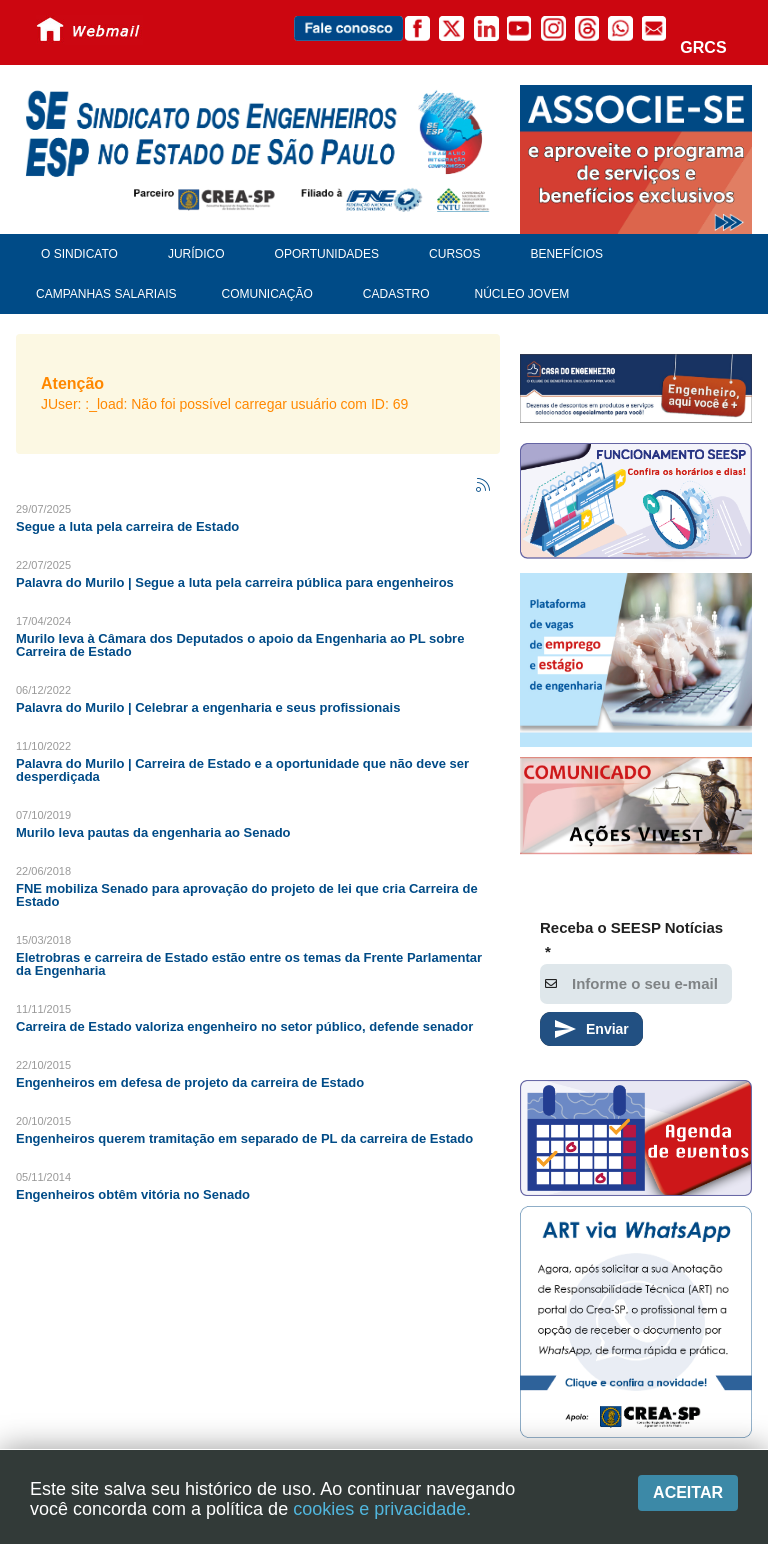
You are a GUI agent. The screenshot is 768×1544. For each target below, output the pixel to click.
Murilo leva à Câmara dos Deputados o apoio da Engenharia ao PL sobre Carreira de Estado (240, 645)
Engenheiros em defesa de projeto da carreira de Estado (190, 1082)
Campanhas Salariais (106, 294)
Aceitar (688, 1492)
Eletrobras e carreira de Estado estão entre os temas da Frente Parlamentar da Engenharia (249, 964)
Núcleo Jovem (522, 294)
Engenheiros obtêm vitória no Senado (133, 1194)
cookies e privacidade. (382, 1509)
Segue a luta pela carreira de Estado (127, 526)
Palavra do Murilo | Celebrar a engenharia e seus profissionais (208, 707)
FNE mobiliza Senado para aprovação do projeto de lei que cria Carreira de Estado (247, 895)
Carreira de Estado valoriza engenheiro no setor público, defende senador (244, 1026)
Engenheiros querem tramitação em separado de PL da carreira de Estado (244, 1138)
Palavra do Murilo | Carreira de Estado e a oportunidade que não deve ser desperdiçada (242, 770)
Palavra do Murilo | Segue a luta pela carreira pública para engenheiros (235, 582)
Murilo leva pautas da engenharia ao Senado (153, 832)
